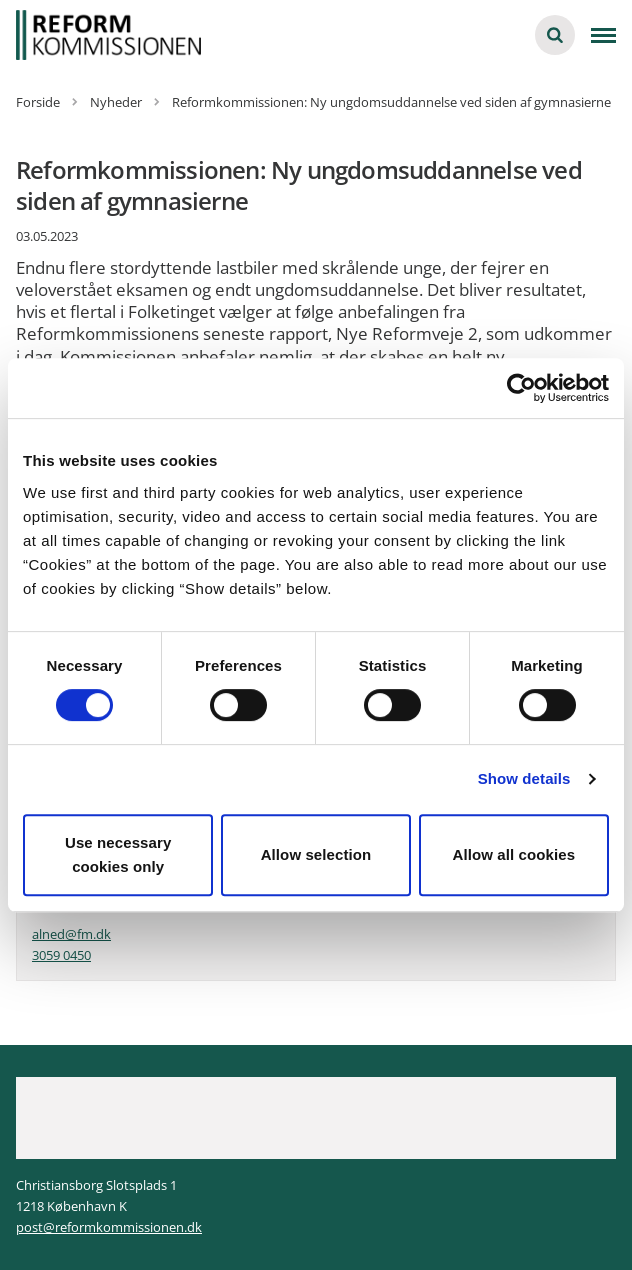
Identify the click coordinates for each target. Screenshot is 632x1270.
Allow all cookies (514, 854)
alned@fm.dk (71, 934)
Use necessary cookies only (118, 854)
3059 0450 (61, 955)
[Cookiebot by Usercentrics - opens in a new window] (521, 388)
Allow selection (316, 854)
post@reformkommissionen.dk (109, 1227)
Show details (524, 778)
